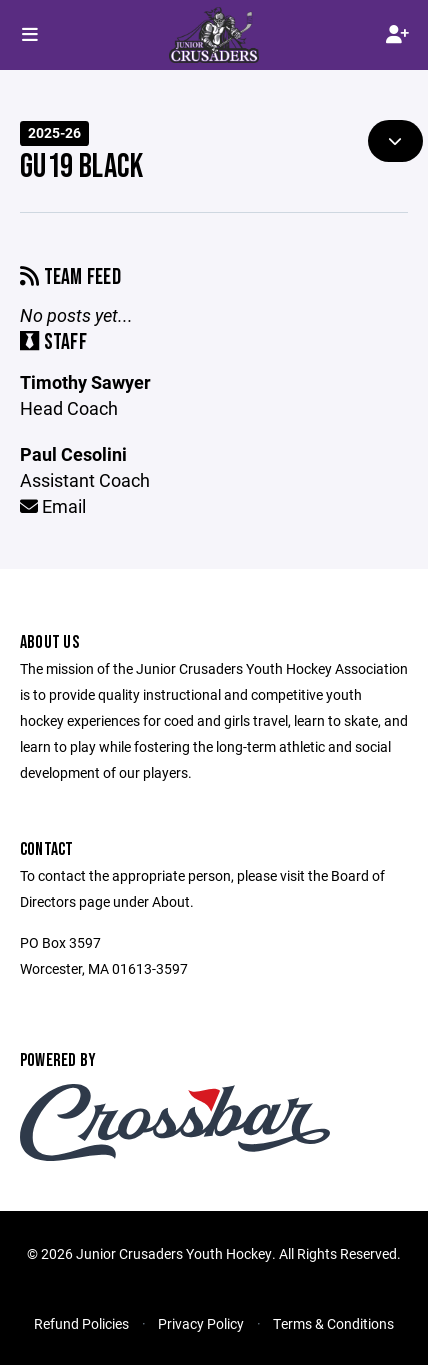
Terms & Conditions (333, 1323)
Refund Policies (81, 1323)
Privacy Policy (201, 1323)
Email (53, 506)
